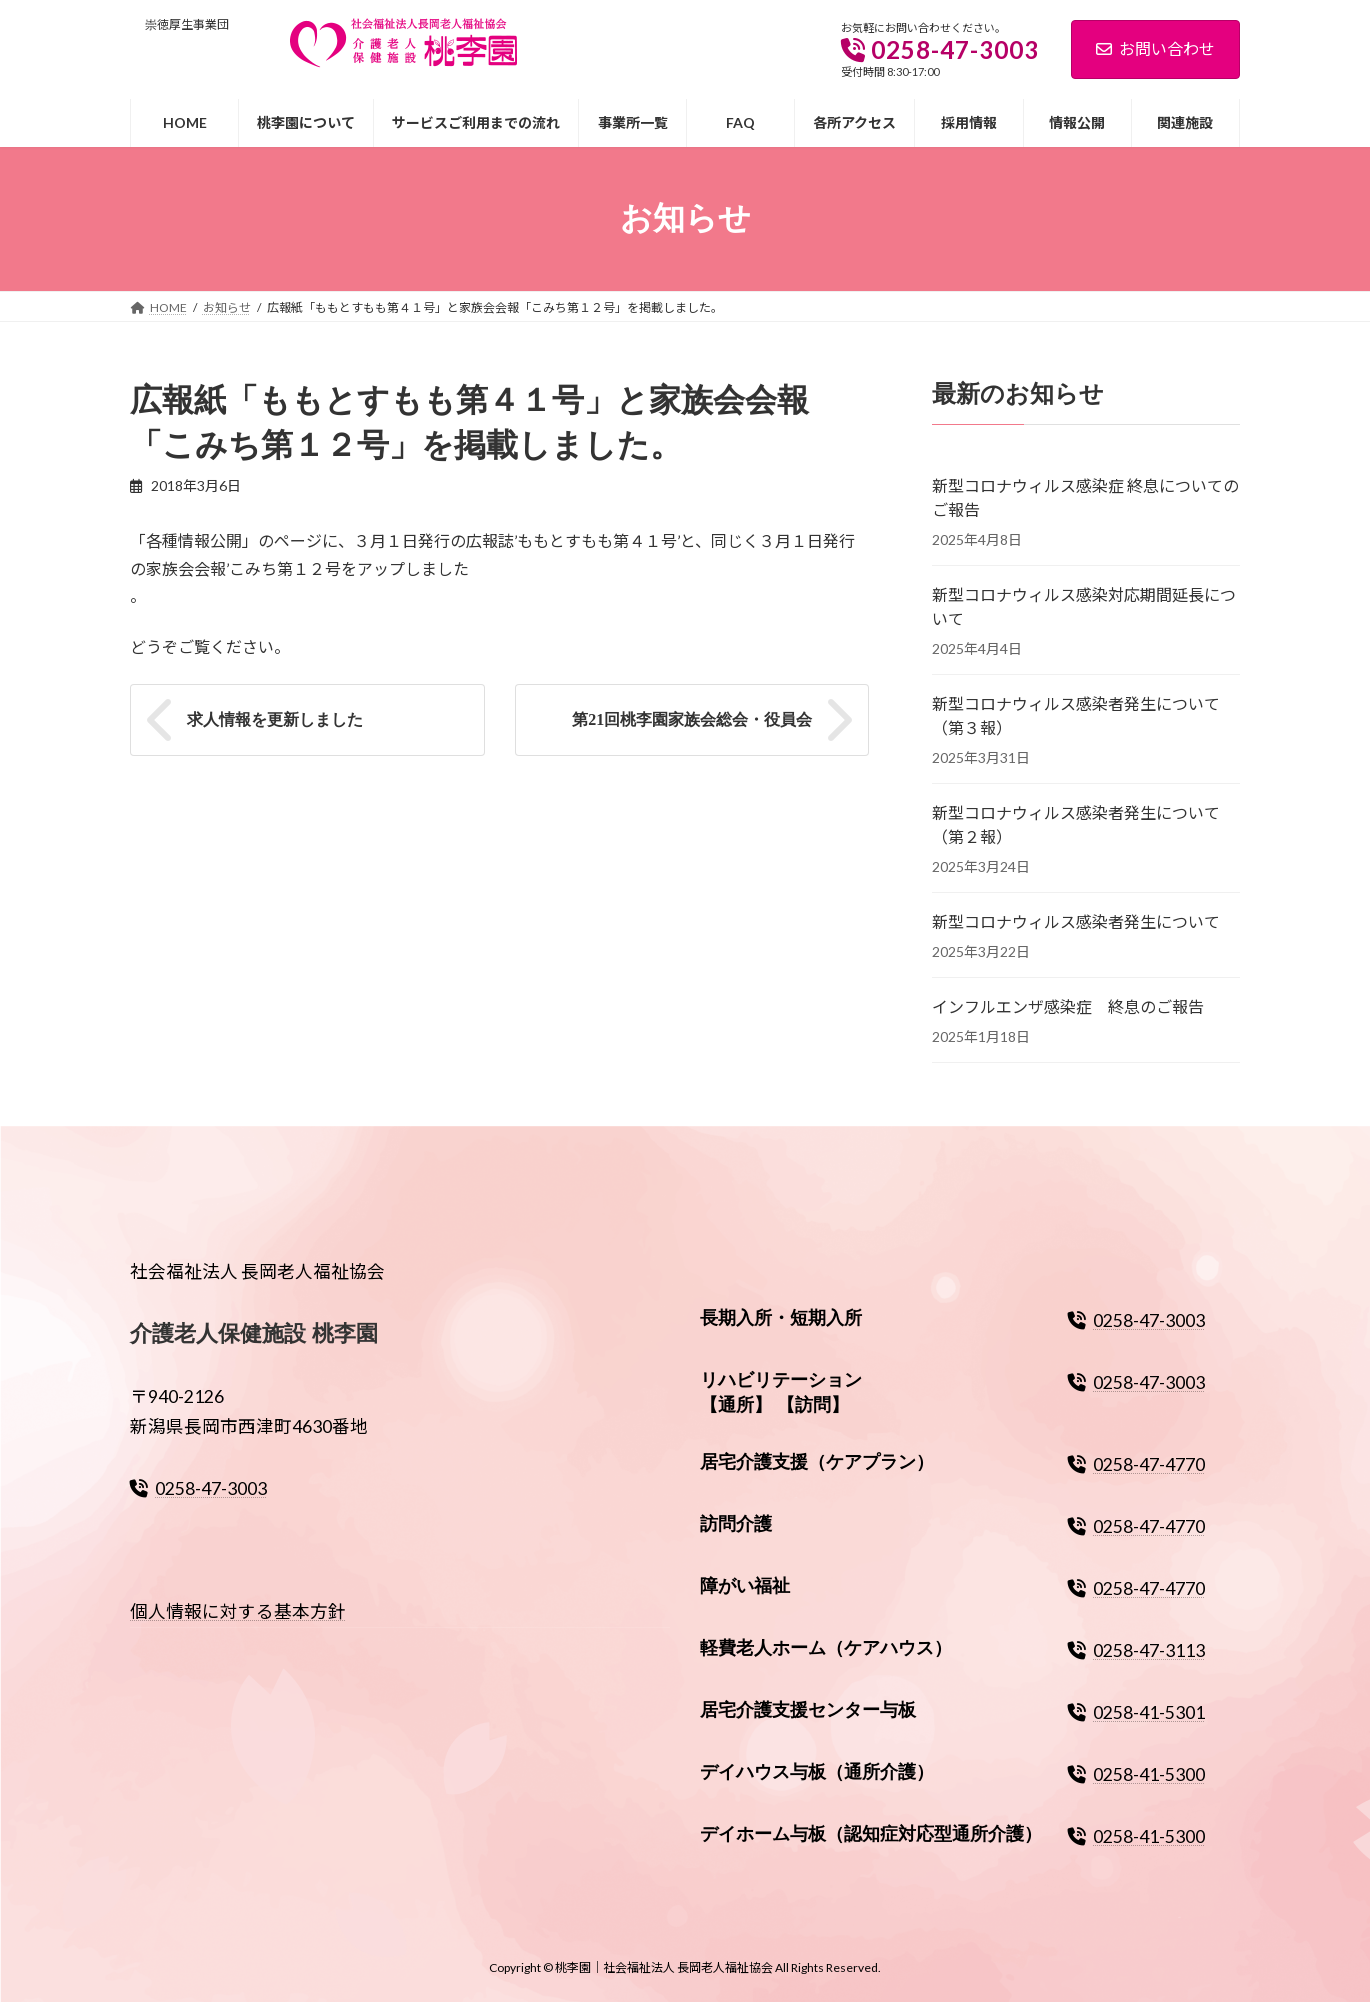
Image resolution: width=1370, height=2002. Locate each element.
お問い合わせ (1155, 48)
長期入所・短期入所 (781, 1318)
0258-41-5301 (1136, 1712)
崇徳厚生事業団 (187, 24)
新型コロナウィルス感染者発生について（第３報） (1076, 714)
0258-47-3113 (1136, 1650)
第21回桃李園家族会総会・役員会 (692, 719)
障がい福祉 (745, 1586)
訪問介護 (736, 1525)
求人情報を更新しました (275, 719)
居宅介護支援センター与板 (808, 1710)
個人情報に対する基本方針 (238, 1612)
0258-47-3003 (198, 1488)
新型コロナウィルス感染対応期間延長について (1084, 605)
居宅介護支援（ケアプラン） (817, 1463)
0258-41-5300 (1136, 1774)
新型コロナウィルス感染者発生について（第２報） (1076, 823)
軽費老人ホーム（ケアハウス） (826, 1648)
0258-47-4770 (1136, 1465)
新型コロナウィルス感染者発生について (1076, 920)
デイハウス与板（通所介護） (817, 1772)
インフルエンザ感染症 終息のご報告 (1068, 1005)
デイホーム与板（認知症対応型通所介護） (871, 1834)
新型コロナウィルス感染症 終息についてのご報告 (1085, 496)
